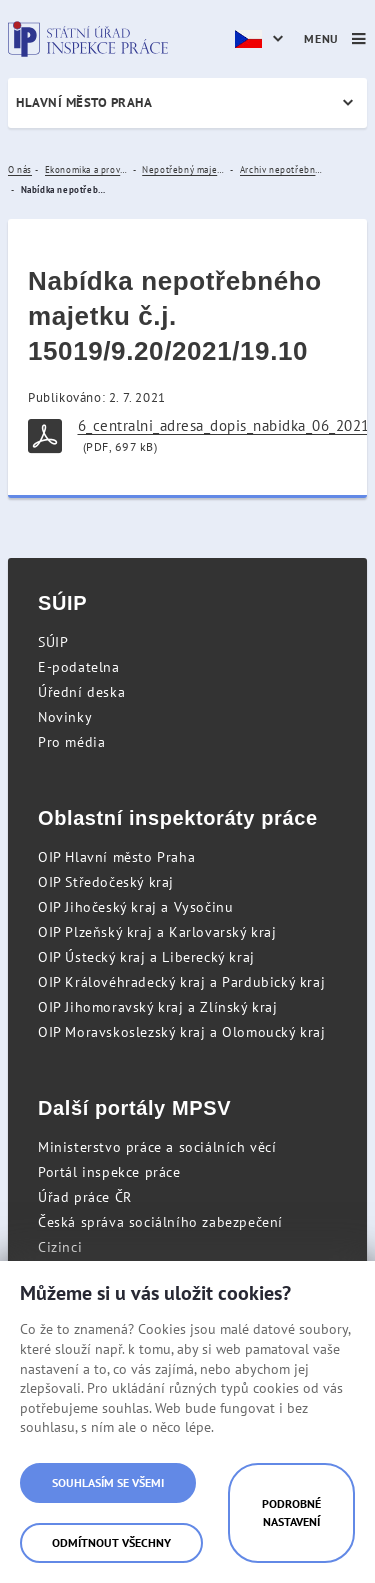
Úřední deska (81, 692)
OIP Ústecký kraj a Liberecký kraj (146, 957)
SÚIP (53, 642)
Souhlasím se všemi (108, 1482)
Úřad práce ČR (85, 1197)
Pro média (71, 742)
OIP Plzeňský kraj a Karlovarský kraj (157, 932)
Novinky (65, 717)
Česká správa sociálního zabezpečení (160, 1222)
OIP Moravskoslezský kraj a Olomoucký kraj (182, 1032)
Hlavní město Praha (84, 102)
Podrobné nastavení (291, 1512)
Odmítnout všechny (111, 1542)
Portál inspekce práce (109, 1172)
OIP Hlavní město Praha (116, 857)
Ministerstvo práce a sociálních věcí (157, 1147)
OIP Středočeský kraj (106, 882)
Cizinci (60, 1247)
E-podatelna (79, 667)
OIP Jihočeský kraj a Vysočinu (135, 907)
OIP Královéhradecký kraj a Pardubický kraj (181, 982)
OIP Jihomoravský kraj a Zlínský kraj (158, 1007)
